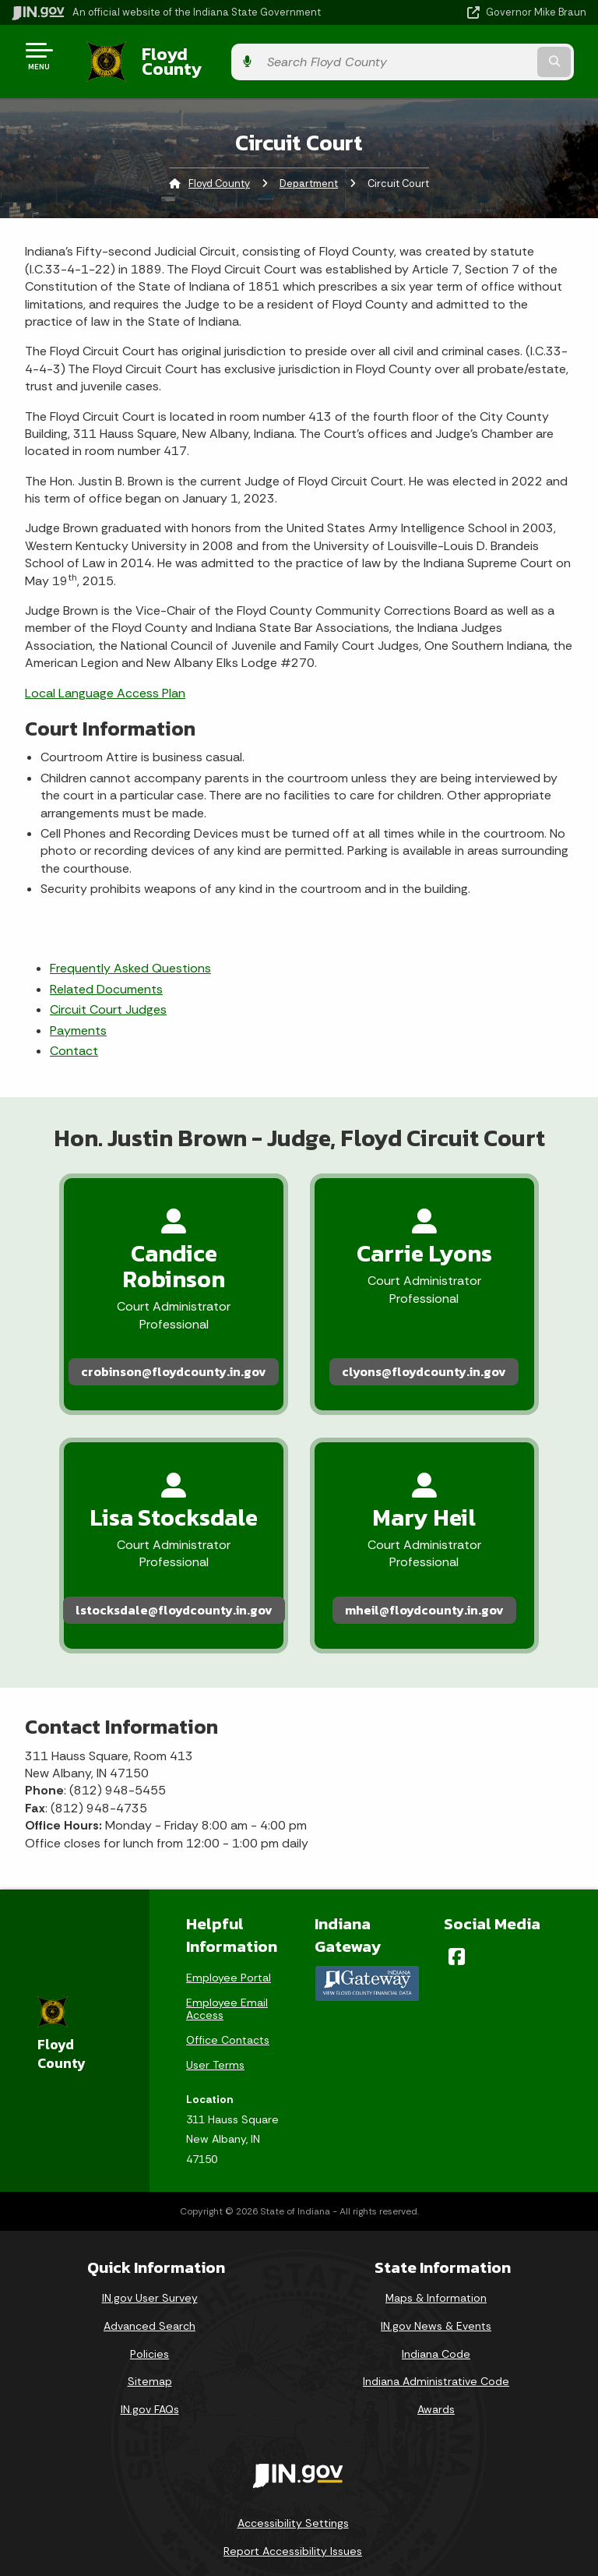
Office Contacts (227, 1973)
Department (309, 171)
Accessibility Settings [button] (293, 2456)
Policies (149, 2286)
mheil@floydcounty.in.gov (442, 1539)
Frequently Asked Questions (130, 956)
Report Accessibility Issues (292, 2484)
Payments (78, 1018)
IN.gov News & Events (436, 2259)
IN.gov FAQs (150, 2342)
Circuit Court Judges (108, 998)
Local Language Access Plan (105, 680)
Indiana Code (436, 2286)
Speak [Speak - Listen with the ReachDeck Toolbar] (290, 2528)
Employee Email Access (227, 1941)
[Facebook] (456, 1889)
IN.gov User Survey (150, 2231)
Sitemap (150, 2314)
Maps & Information (436, 2231)
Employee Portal (228, 1911)
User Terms (215, 1998)
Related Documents (106, 977)
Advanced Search (149, 2259)
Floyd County (180, 55)
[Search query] (502, 56)
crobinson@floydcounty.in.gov (156, 1316)
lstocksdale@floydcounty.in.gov (156, 1539)
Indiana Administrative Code (436, 2314)
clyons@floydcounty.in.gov (442, 1316)
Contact (74, 1039)
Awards (436, 2342)
